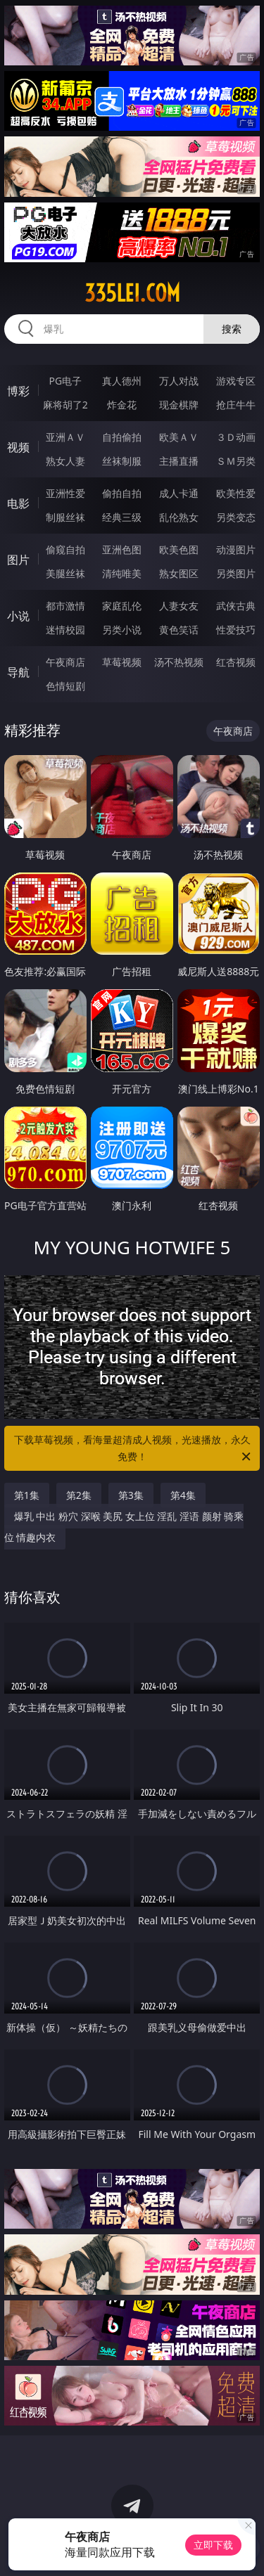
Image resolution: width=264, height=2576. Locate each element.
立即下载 (213, 2544)
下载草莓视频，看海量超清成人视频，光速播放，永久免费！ (133, 1449)
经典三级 (122, 517)
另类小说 (122, 629)
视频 (18, 447)
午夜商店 (65, 662)
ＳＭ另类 (236, 461)
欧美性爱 (236, 493)
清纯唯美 (122, 573)
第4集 (183, 1495)
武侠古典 (236, 605)
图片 (18, 559)
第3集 (131, 1495)
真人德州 (122, 380)
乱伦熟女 (179, 517)
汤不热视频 (178, 662)
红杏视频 (236, 662)
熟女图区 (179, 573)
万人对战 (179, 380)
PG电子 (65, 380)
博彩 (18, 391)
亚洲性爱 (65, 493)
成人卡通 (179, 493)
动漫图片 (236, 549)
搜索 (231, 328)
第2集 (79, 1495)
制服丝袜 (65, 517)
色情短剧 (65, 686)
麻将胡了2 (65, 404)
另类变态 (236, 517)
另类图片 (236, 573)
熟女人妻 (65, 461)
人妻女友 (179, 605)
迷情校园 (65, 629)
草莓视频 (122, 662)
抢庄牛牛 (236, 404)
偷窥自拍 (65, 549)
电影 (18, 503)
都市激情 (65, 605)
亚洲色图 (122, 549)
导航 (18, 672)
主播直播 (179, 461)
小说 (18, 616)
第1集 (26, 1495)
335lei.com (132, 293)
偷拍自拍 (122, 493)
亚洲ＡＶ (65, 437)
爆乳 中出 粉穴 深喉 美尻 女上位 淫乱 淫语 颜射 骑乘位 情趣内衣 (124, 1526)
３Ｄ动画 (236, 437)
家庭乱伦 (122, 605)
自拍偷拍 (122, 437)
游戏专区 (236, 380)
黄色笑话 (179, 629)
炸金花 (122, 404)
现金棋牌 (179, 404)
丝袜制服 (122, 461)
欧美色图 (179, 549)
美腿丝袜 (65, 573)
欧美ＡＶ (179, 437)
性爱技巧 (236, 629)
